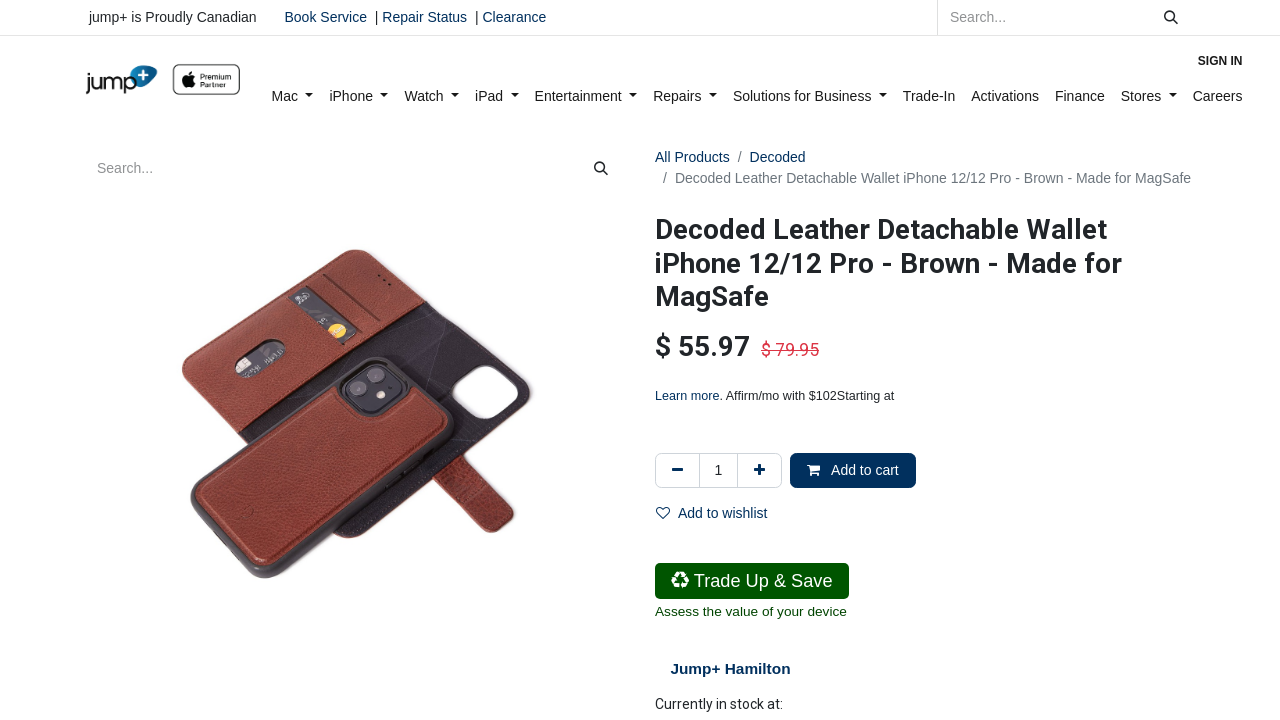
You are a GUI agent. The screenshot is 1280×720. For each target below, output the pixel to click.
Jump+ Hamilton (730, 668)
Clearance (514, 17)
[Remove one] (677, 470)
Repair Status (424, 17)
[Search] (1171, 17)
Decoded (778, 157)
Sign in (1220, 61)
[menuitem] (293, 96)
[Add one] (759, 470)
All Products (692, 157)
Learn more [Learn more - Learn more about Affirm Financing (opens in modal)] (687, 396)
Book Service (326, 17)
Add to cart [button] (853, 470)
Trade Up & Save (752, 581)
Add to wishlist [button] (711, 513)
